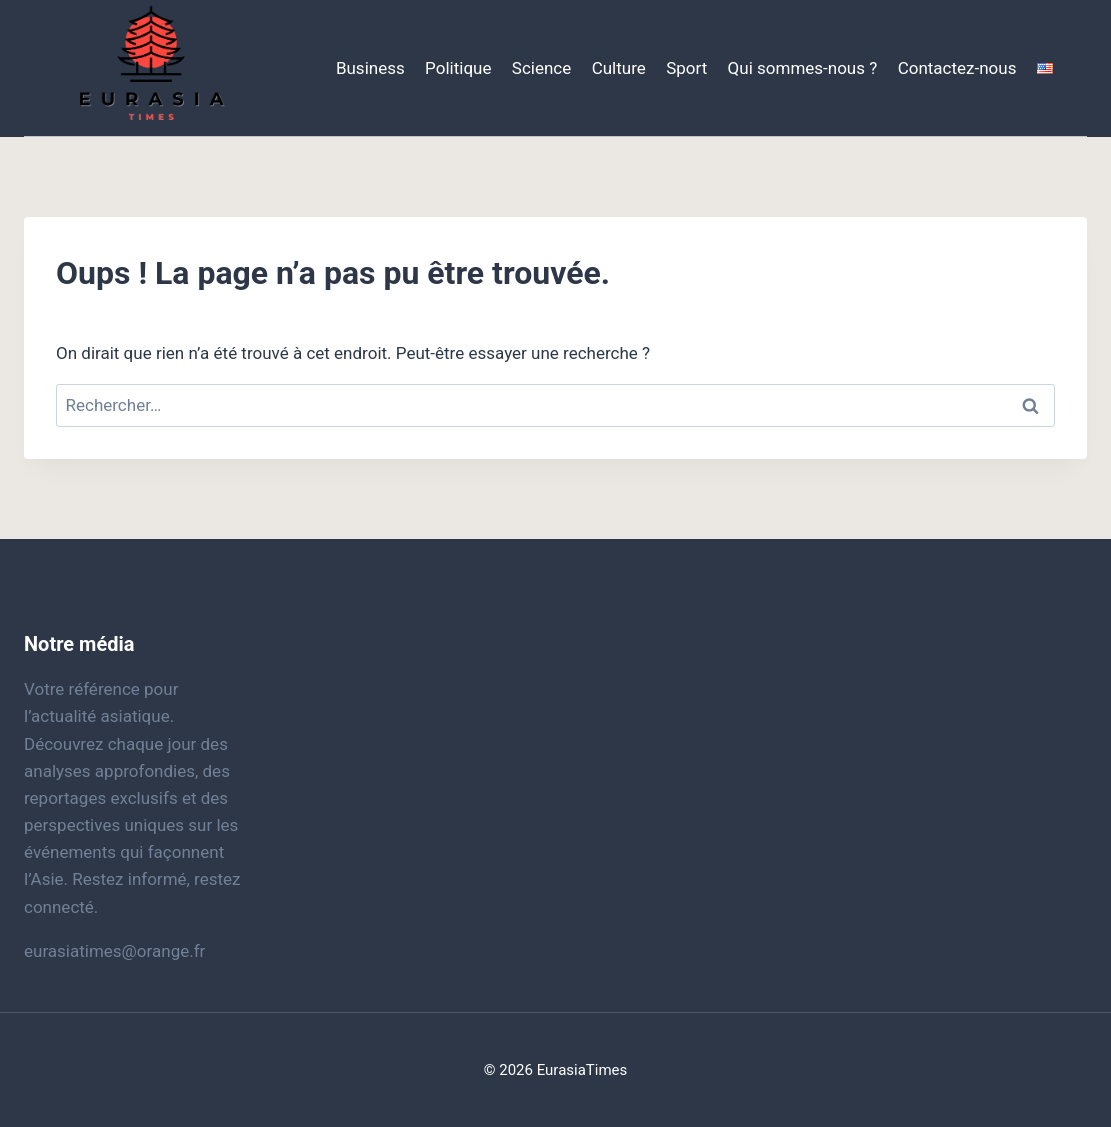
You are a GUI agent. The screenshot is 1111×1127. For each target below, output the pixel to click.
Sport (686, 68)
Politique (458, 68)
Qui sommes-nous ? (803, 68)
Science (541, 68)
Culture (619, 68)
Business (370, 68)
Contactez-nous (957, 68)
